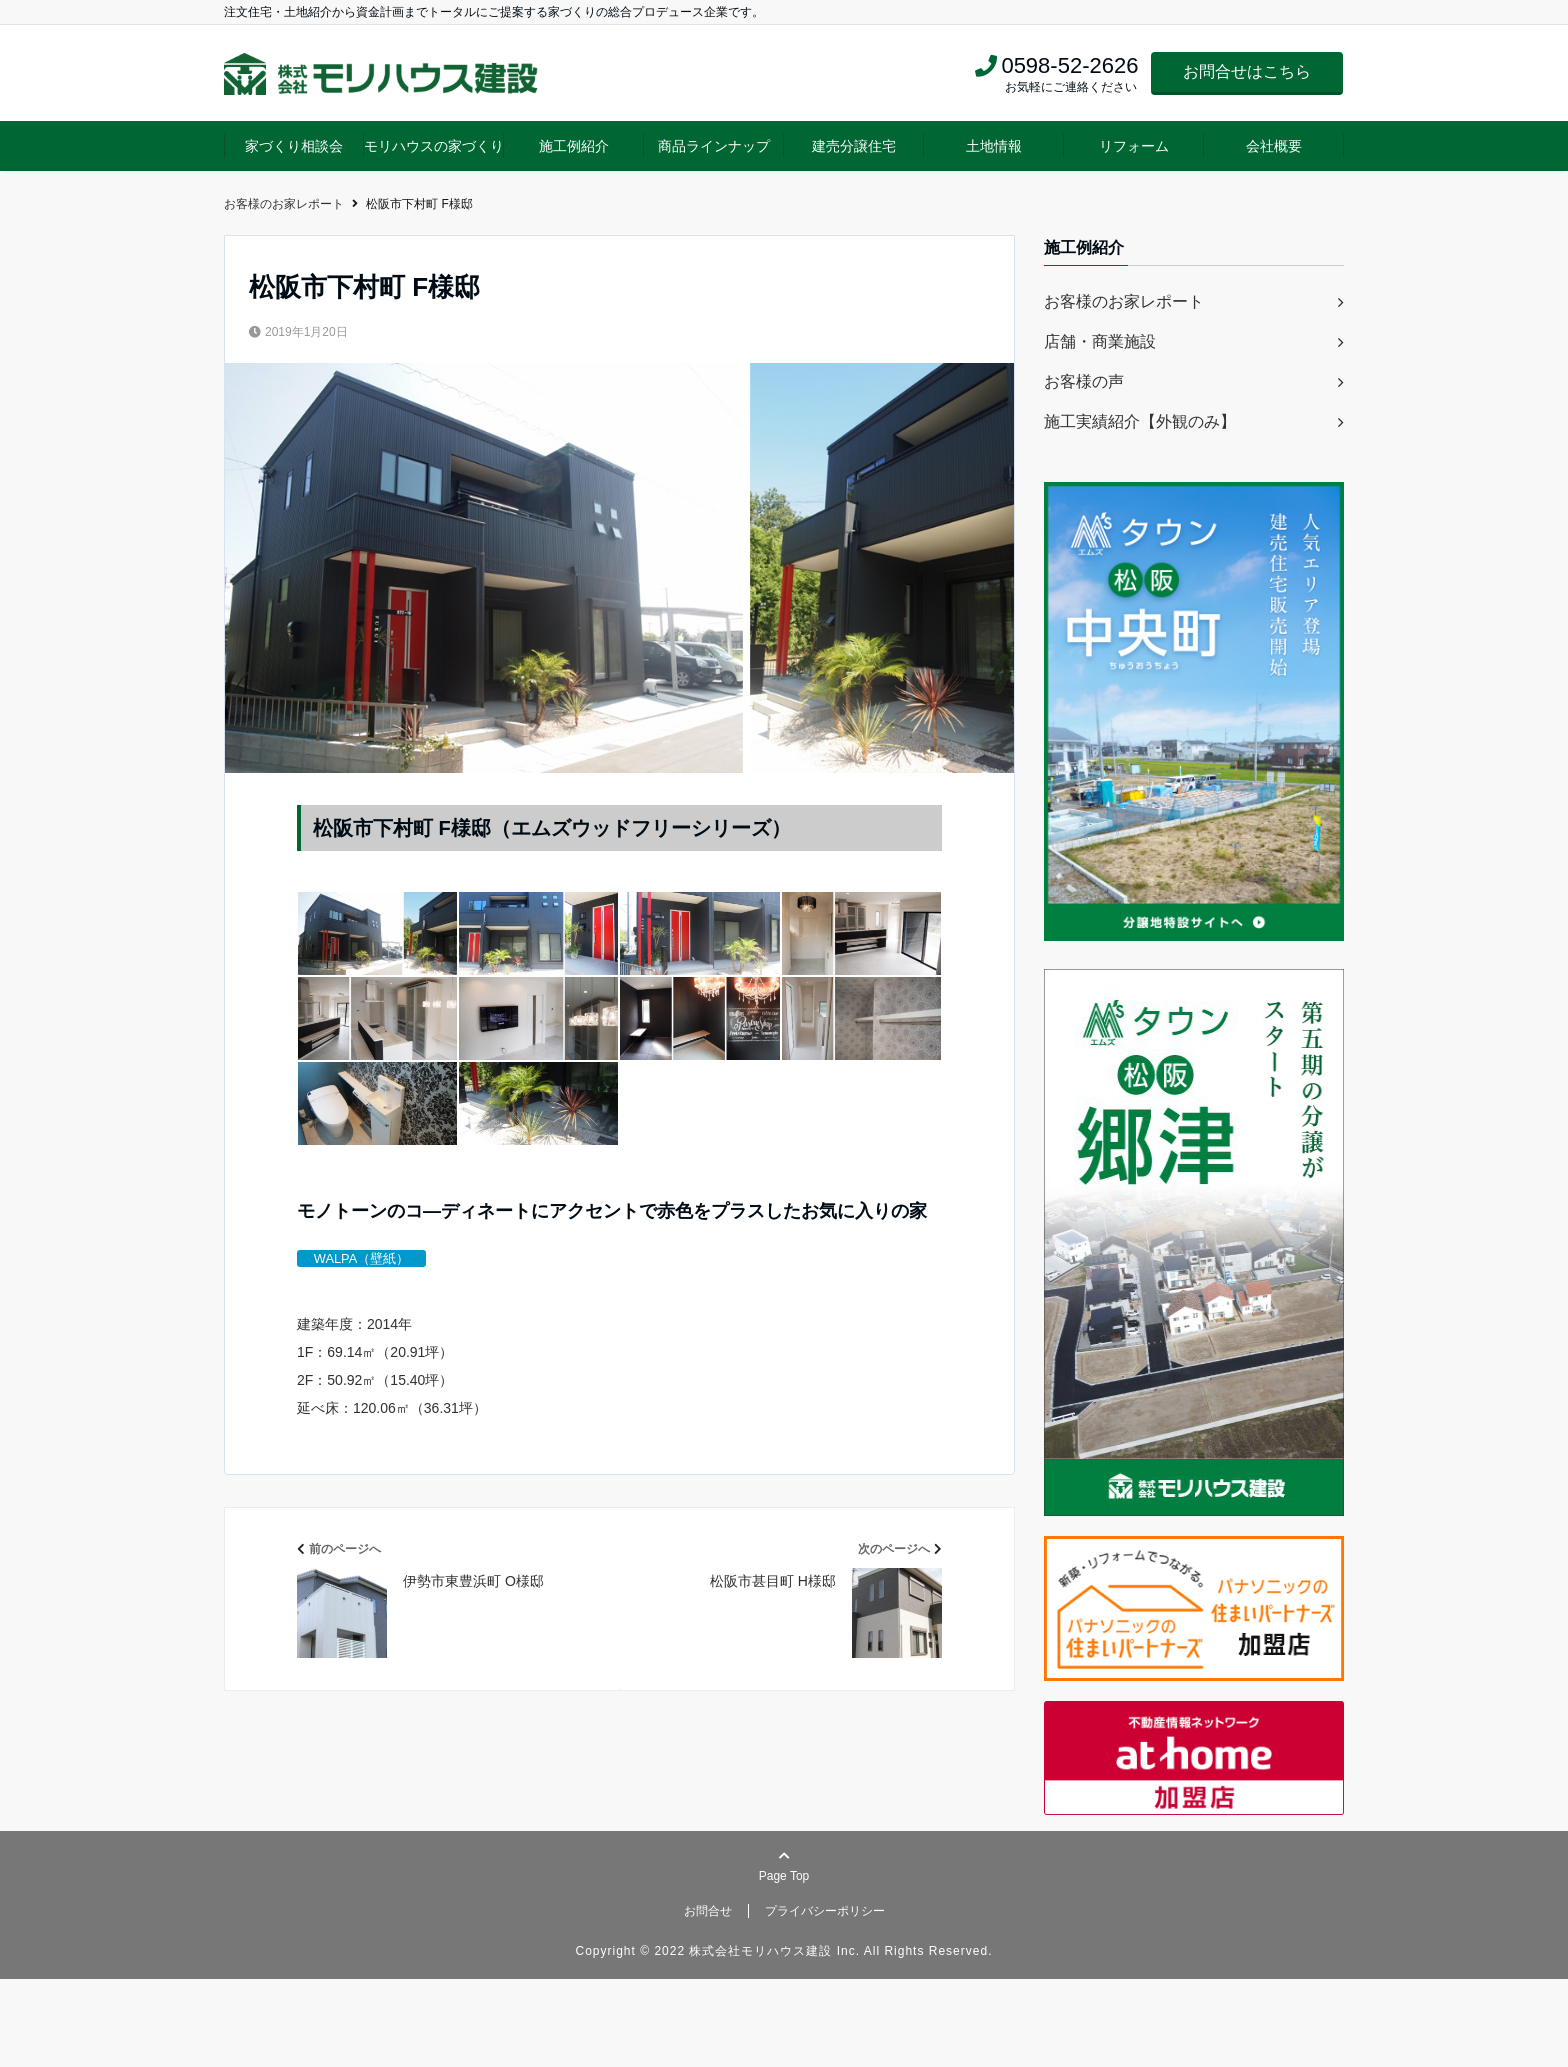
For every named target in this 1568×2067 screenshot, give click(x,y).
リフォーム (1134, 146)
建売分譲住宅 (854, 146)
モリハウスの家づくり (434, 146)
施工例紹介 (574, 146)
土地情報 (994, 146)
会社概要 (1274, 146)
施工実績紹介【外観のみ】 (1140, 421)
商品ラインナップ (714, 146)
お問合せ (708, 1999)
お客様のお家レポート (1124, 301)
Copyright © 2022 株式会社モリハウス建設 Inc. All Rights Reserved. (784, 2039)
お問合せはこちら (1247, 71)
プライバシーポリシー (825, 1999)
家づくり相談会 (294, 146)
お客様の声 (1084, 381)
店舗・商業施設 (1100, 341)
